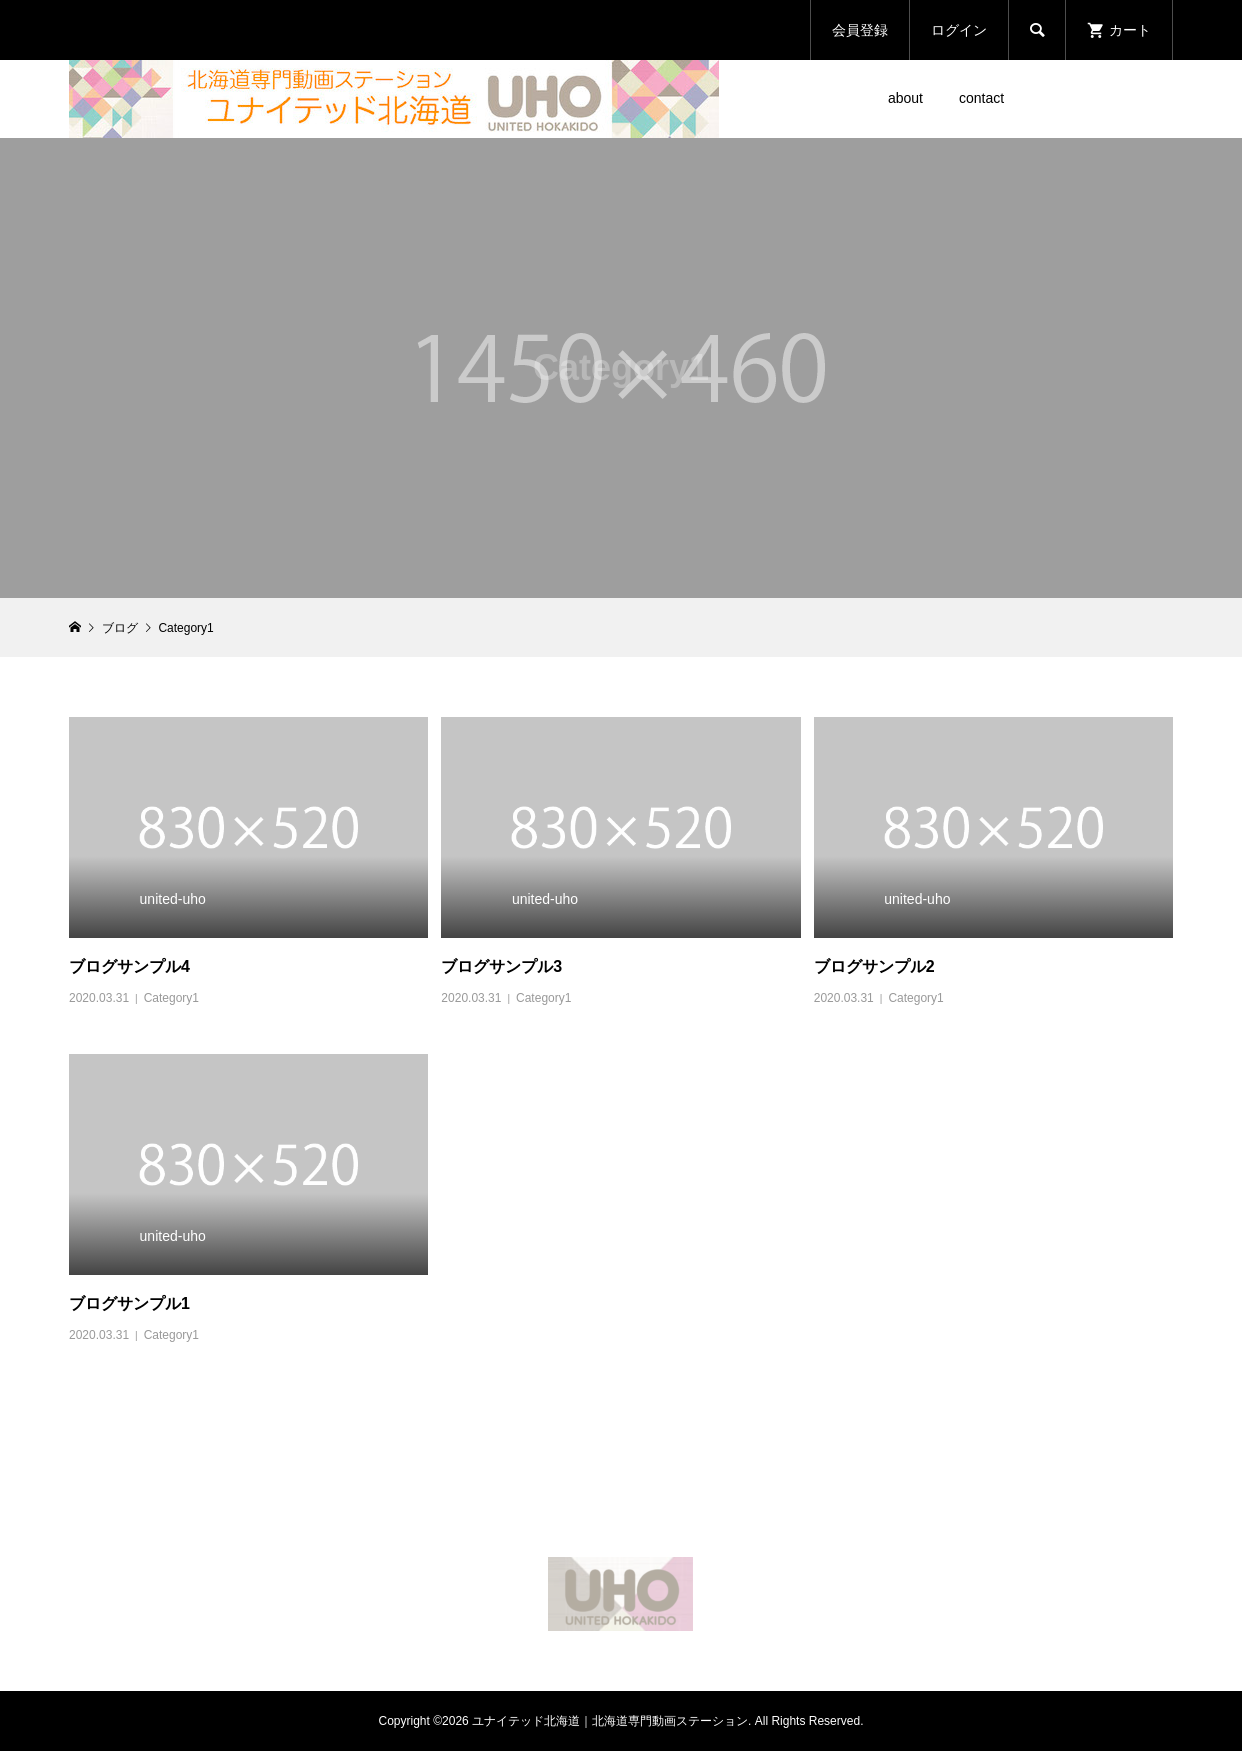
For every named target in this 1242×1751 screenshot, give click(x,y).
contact (981, 98)
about (905, 98)
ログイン (959, 30)
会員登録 (860, 30)
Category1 (171, 998)
